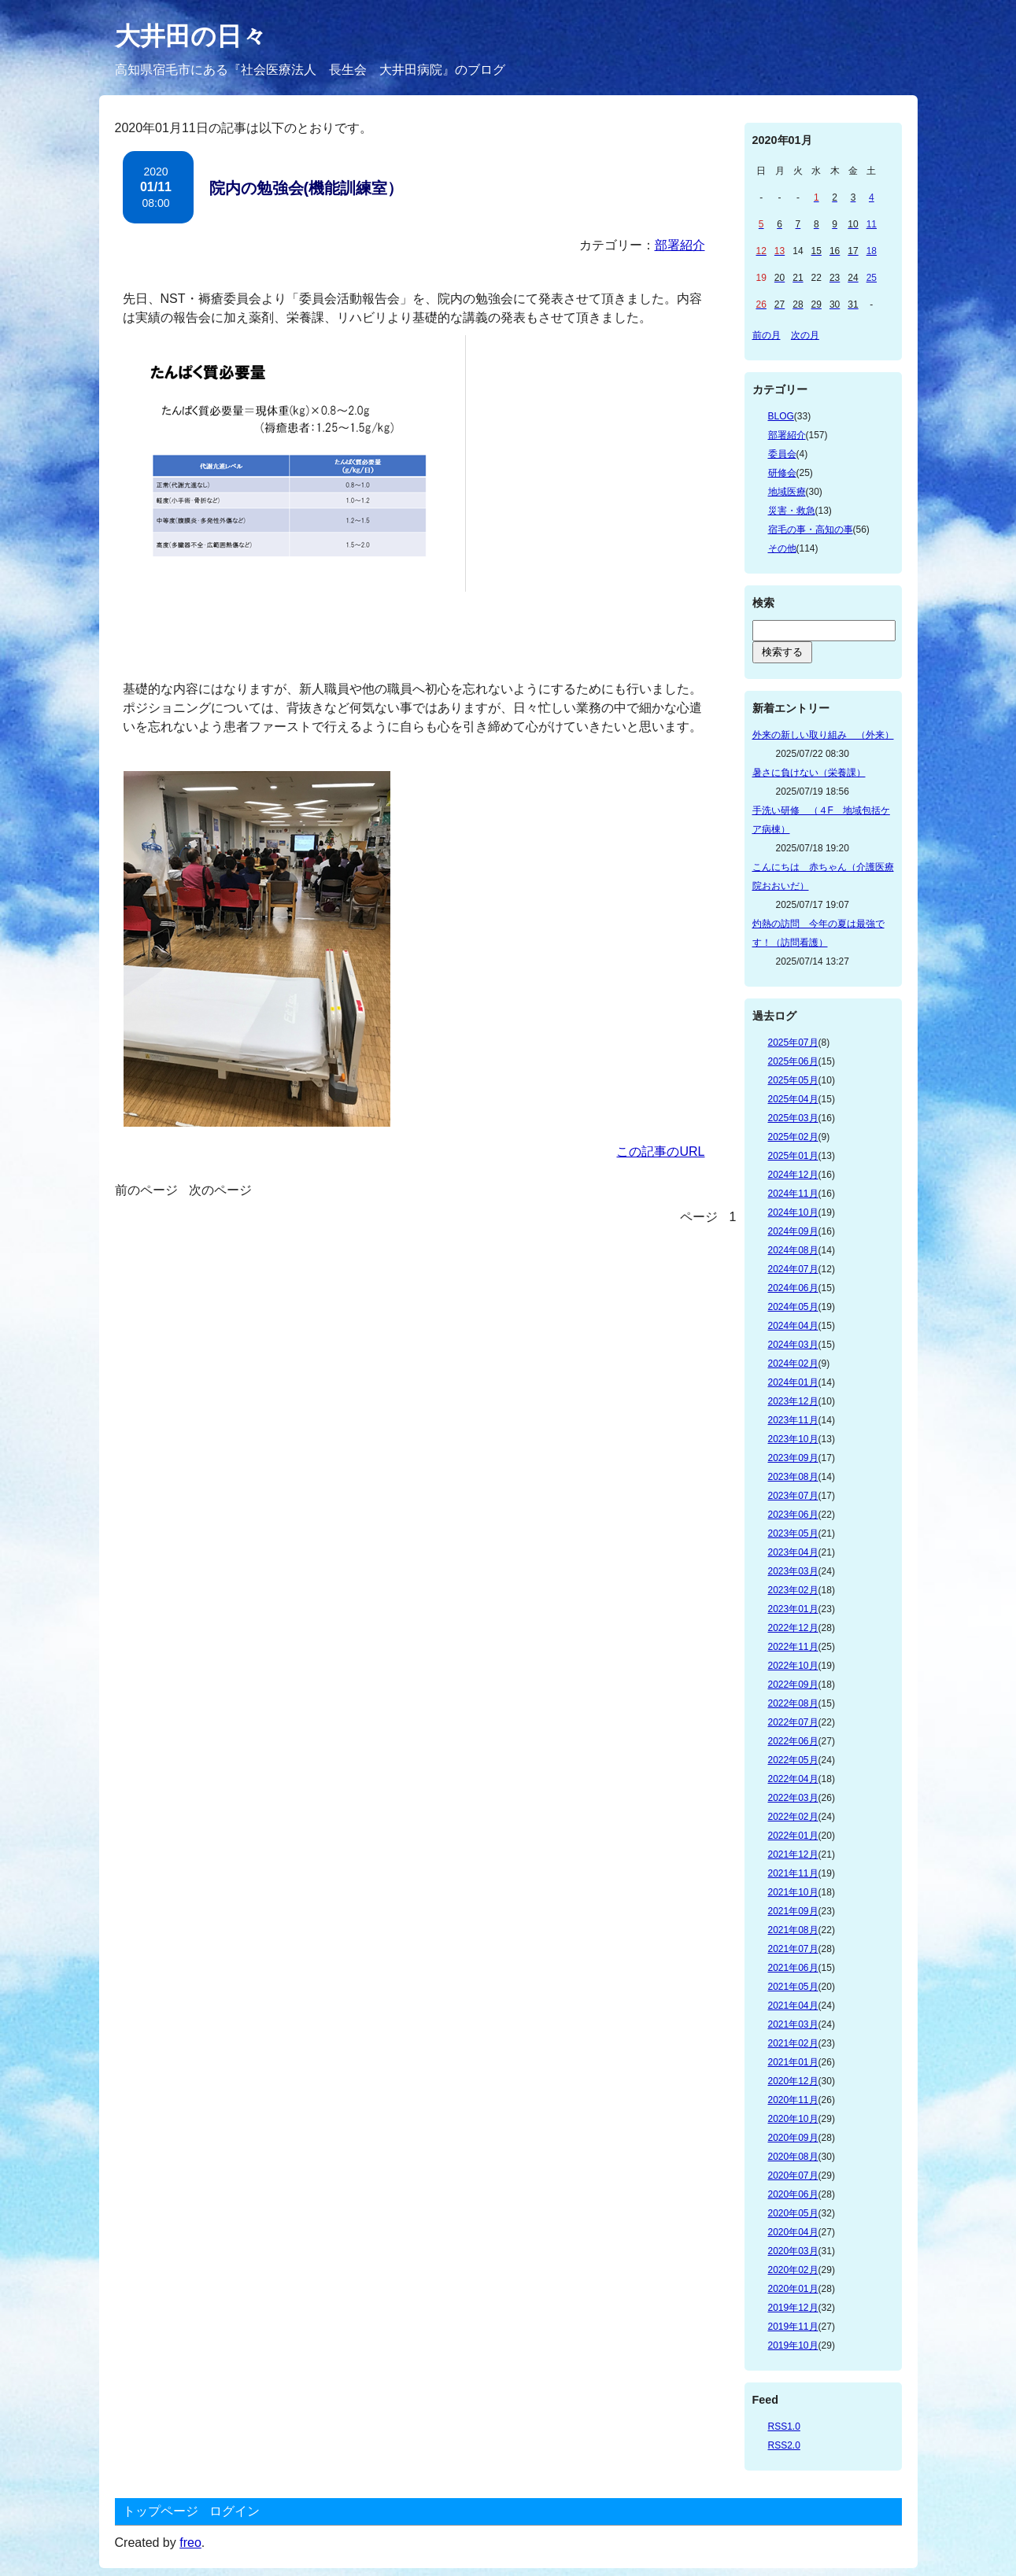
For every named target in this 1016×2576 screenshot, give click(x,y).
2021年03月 (793, 2024)
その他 (782, 548)
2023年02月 (793, 1590)
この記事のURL (660, 1151)
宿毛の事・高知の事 (810, 529)
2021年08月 (793, 1930)
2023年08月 (793, 1476)
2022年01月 (793, 1835)
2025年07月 (793, 1042)
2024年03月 (793, 1344)
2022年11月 (793, 1646)
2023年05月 (793, 1533)
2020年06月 (793, 2194)
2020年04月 (793, 2232)
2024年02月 (793, 1363)
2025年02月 (793, 1136)
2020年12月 (793, 2081)
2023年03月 (793, 1571)
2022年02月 (793, 1816)
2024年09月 (793, 1231)
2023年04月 (793, 1552)
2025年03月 (793, 1118)
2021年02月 (793, 2043)
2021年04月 (793, 2005)
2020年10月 (793, 2118)
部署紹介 (680, 245)
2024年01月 (793, 1382)
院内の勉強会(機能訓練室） (306, 188)
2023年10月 (793, 1439)
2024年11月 (793, 1193)
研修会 (782, 472)
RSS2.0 (784, 2445)
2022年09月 (793, 1684)
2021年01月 (793, 2062)
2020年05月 (793, 2213)
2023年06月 (793, 1514)
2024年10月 (793, 1212)
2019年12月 (793, 2307)
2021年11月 (793, 1873)
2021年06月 (793, 1967)
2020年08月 (793, 2156)
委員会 (782, 453)
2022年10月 (793, 1665)
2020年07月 (793, 2175)
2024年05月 (793, 1306)
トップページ (160, 2511)
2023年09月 (793, 1457)
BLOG (781, 416)
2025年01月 (793, 1155)
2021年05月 (793, 1986)
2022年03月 (793, 1797)
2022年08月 (793, 1703)
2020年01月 (793, 2288)
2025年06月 (793, 1061)
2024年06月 (793, 1288)
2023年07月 (793, 1495)
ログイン (234, 2511)
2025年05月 (793, 1080)
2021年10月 (793, 1892)
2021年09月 (793, 1911)
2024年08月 (793, 1250)
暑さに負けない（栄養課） (809, 772)
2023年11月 (793, 1420)
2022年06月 (793, 1741)
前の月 (766, 335)
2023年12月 (793, 1401)
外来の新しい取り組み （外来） (823, 734)
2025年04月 (793, 1099)
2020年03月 (793, 2251)
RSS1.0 (784, 2426)
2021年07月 (793, 1948)
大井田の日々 (191, 36)
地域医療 (787, 491)
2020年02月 (793, 2269)
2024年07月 (793, 1269)
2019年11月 (793, 2326)
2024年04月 (793, 1325)
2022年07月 (793, 1722)
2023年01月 (793, 1609)
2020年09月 (793, 2137)
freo (190, 2542)
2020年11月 (793, 2099)
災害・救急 (791, 510)
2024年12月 (793, 1174)
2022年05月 (793, 1760)
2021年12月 (793, 1854)
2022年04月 (793, 1778)
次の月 (805, 335)
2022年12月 (793, 1627)
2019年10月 (793, 2345)
